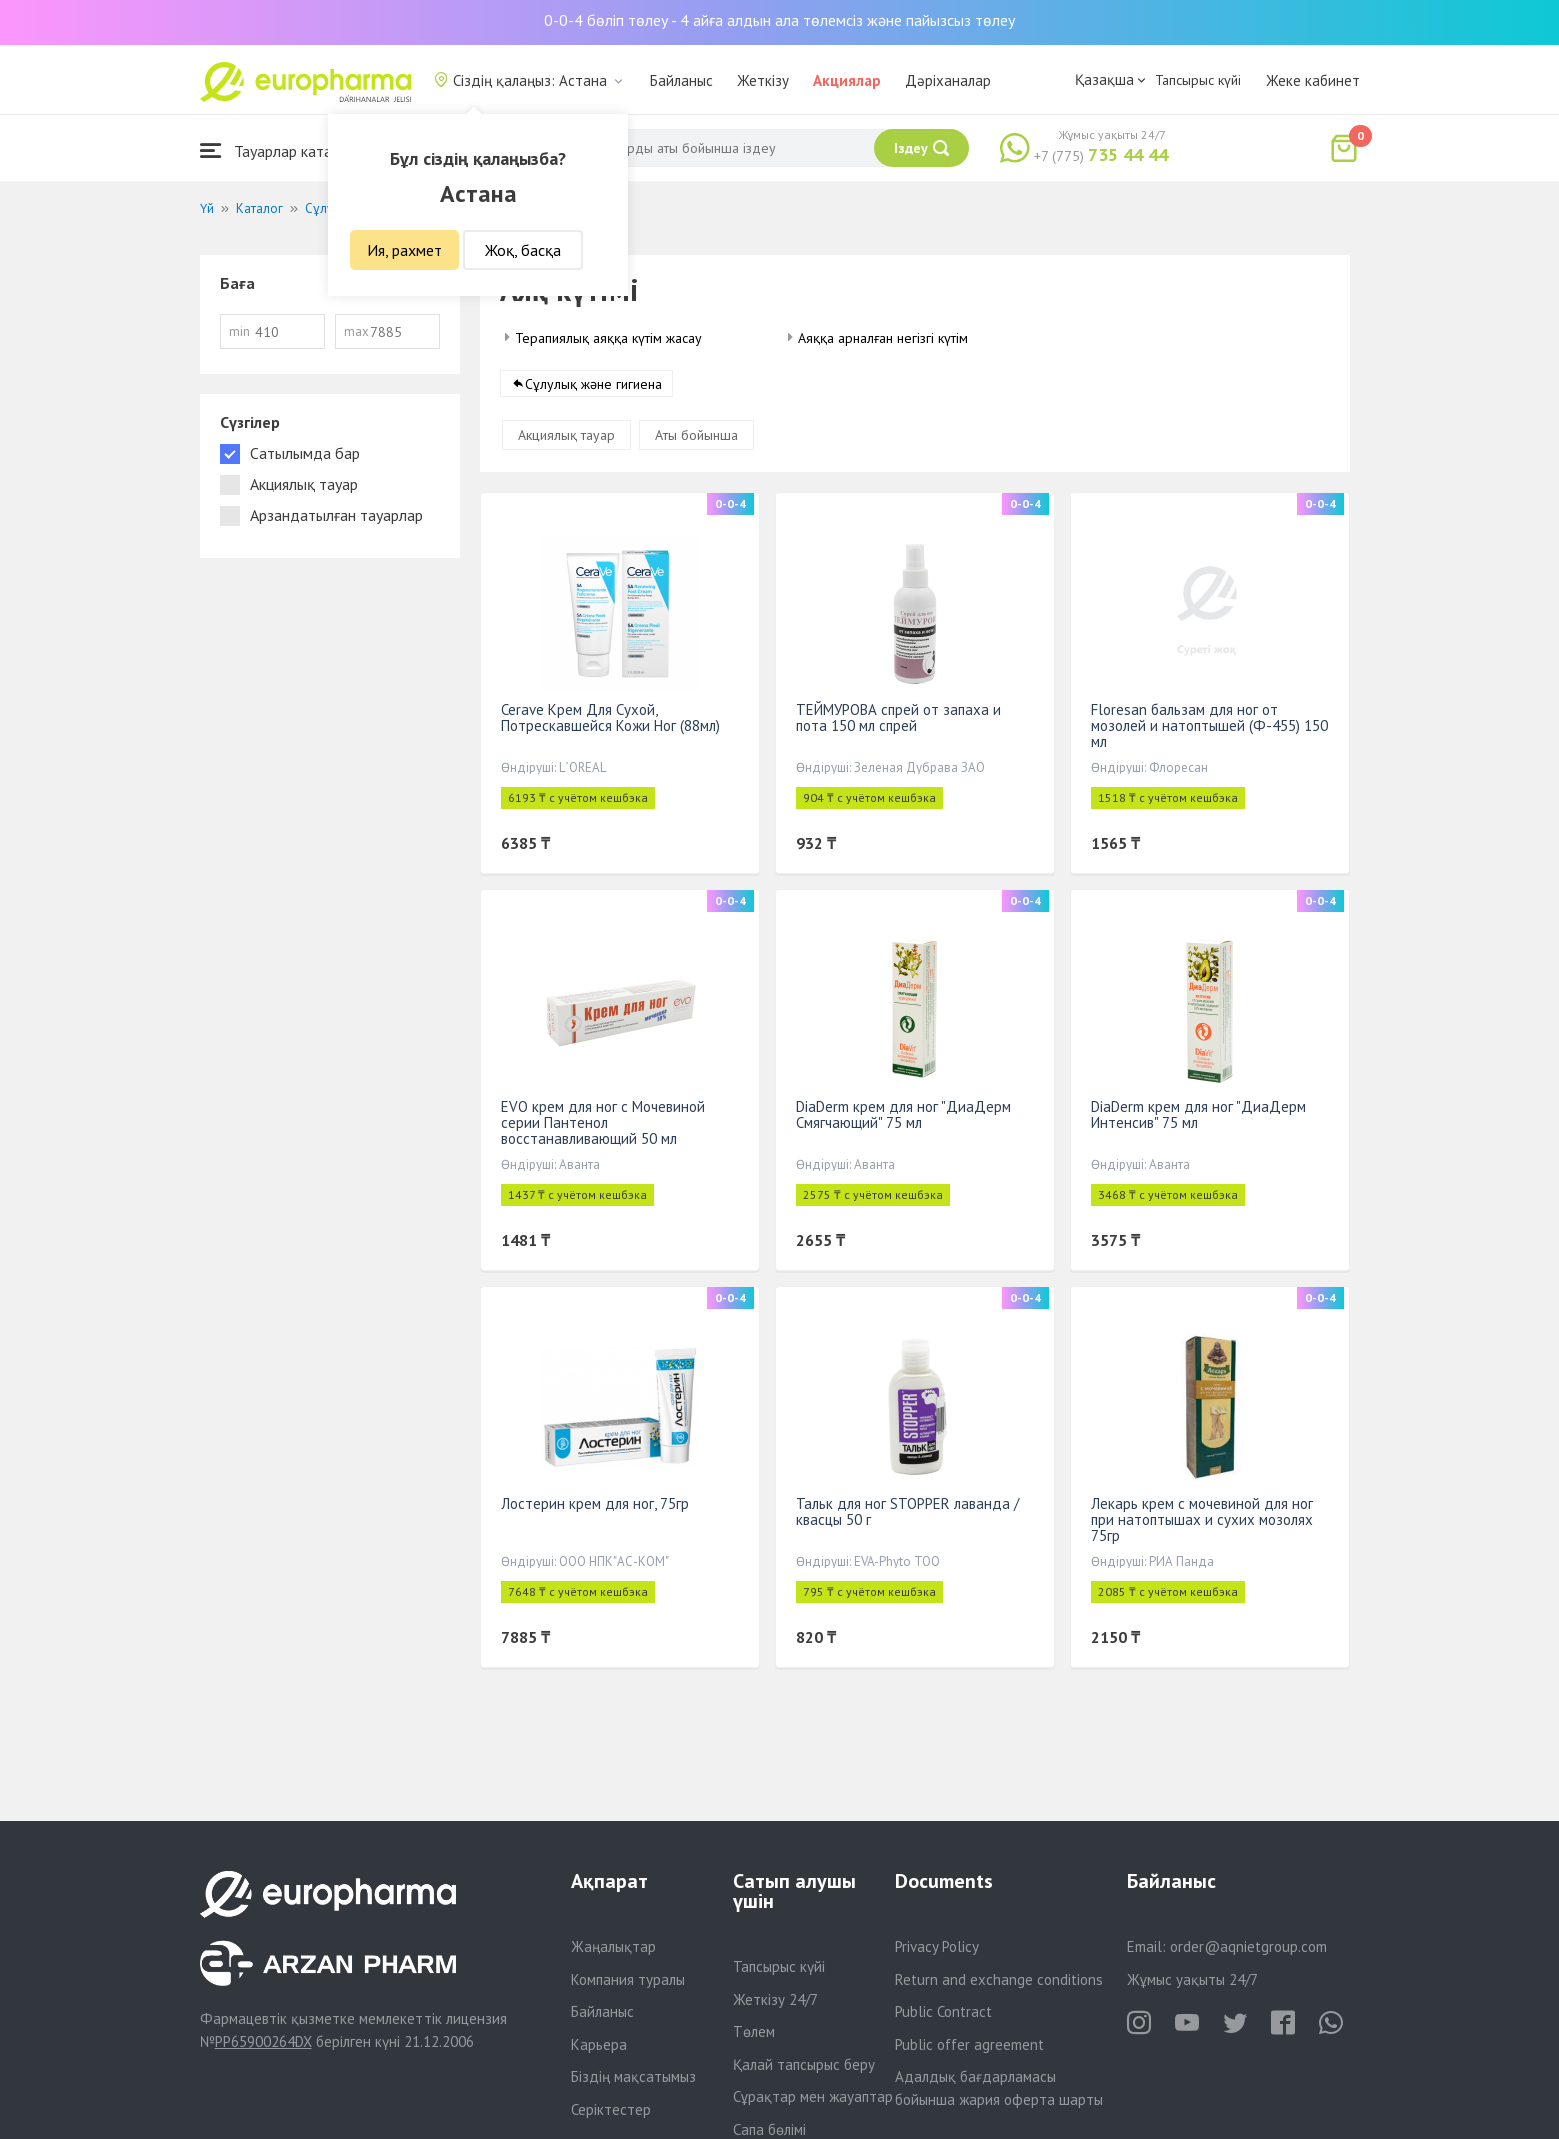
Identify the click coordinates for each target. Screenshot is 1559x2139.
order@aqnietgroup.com (1248, 1946)
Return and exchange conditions (999, 1979)
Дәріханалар (948, 80)
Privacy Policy (937, 1946)
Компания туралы (628, 1979)
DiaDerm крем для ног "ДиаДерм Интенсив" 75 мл (1198, 1114)
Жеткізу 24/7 (775, 1999)
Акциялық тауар (566, 435)
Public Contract (943, 2011)
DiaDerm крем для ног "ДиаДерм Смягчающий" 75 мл (903, 1114)
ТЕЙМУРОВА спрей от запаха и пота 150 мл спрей (898, 717)
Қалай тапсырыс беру (804, 2064)
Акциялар (847, 80)
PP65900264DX (263, 2041)
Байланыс (681, 80)
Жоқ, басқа (523, 250)
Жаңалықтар (613, 1946)
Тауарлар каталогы (282, 150)
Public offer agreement (969, 2044)
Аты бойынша (696, 435)
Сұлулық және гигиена (593, 384)
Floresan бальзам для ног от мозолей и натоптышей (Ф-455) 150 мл (1209, 725)
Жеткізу (763, 80)
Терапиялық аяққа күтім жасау (608, 338)
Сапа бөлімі (769, 2129)
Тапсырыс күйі (1198, 80)
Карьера (599, 2044)
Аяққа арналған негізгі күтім (883, 338)
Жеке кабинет (1313, 80)
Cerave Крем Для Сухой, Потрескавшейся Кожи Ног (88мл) (610, 717)
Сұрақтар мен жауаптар (813, 2096)
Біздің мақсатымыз (633, 2076)
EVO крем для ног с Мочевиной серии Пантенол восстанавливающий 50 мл (603, 1122)
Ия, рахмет (404, 250)
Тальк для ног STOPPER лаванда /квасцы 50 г (907, 1511)
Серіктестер (611, 2109)
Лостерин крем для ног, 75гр (595, 1503)
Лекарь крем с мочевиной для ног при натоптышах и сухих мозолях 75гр (1202, 1519)
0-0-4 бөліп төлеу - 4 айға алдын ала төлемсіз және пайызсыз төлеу (779, 20)
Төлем (754, 2031)
